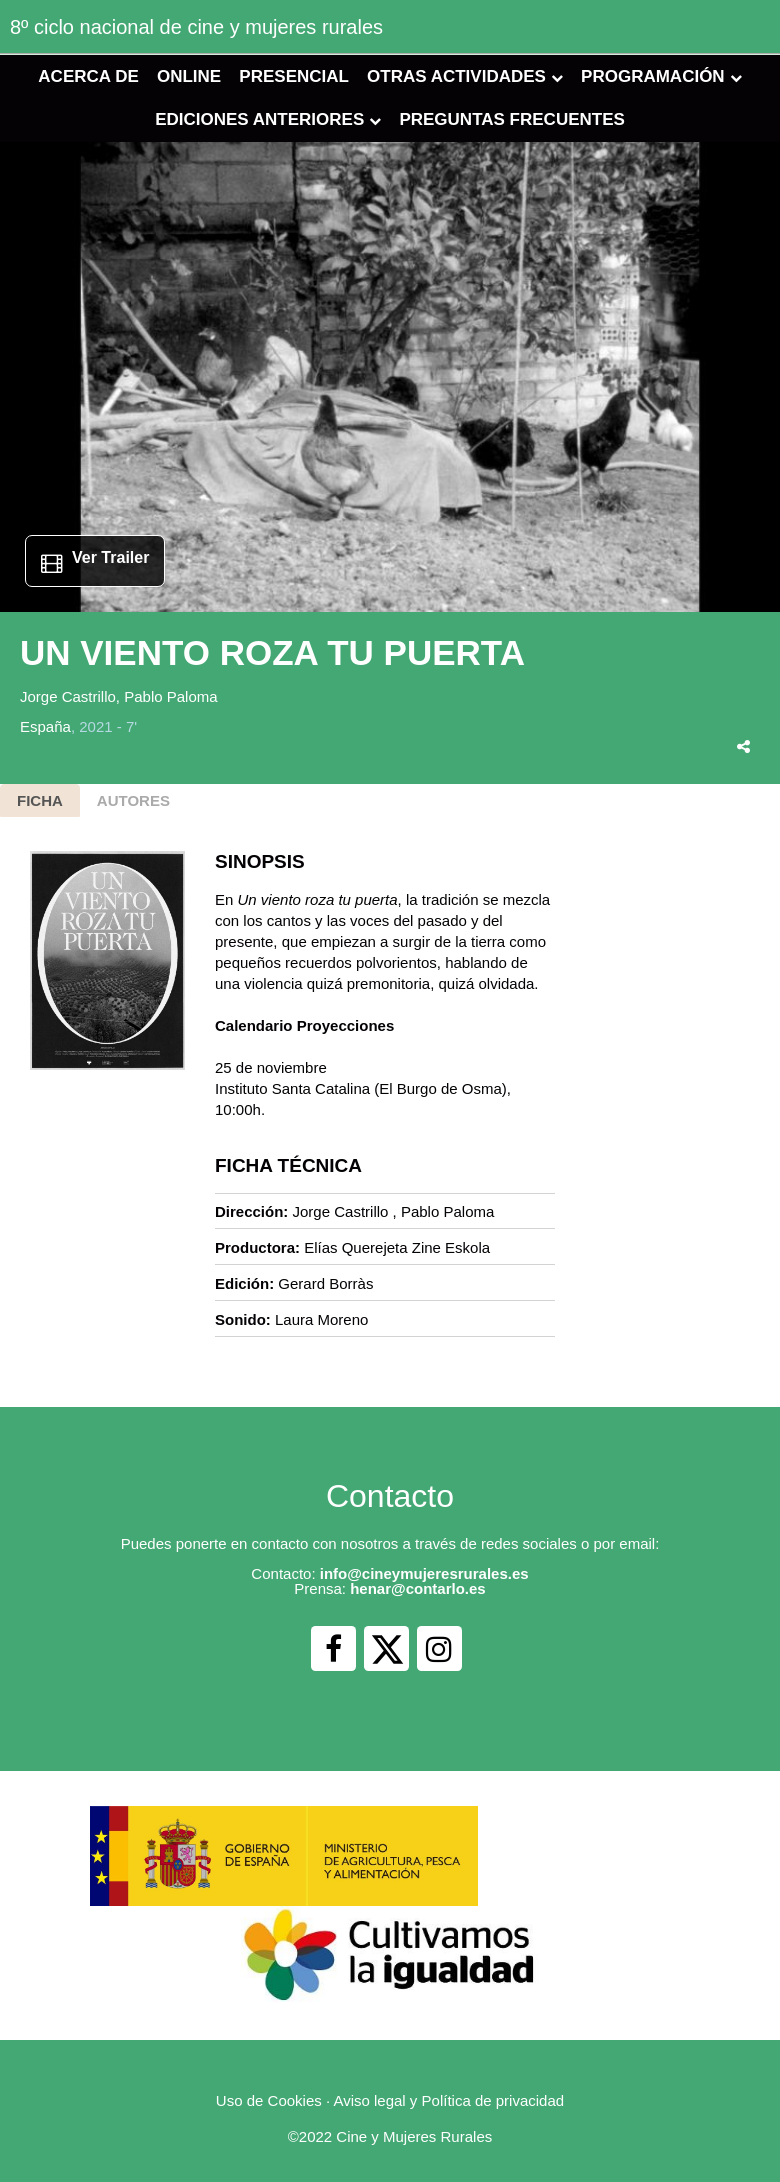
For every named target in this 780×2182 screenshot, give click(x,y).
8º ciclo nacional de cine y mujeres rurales (196, 27)
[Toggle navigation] (752, 25)
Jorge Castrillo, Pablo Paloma (119, 696)
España (45, 726)
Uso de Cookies (269, 2100)
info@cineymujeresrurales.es (424, 1573)
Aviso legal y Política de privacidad (448, 2100)
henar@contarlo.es (418, 1588)
